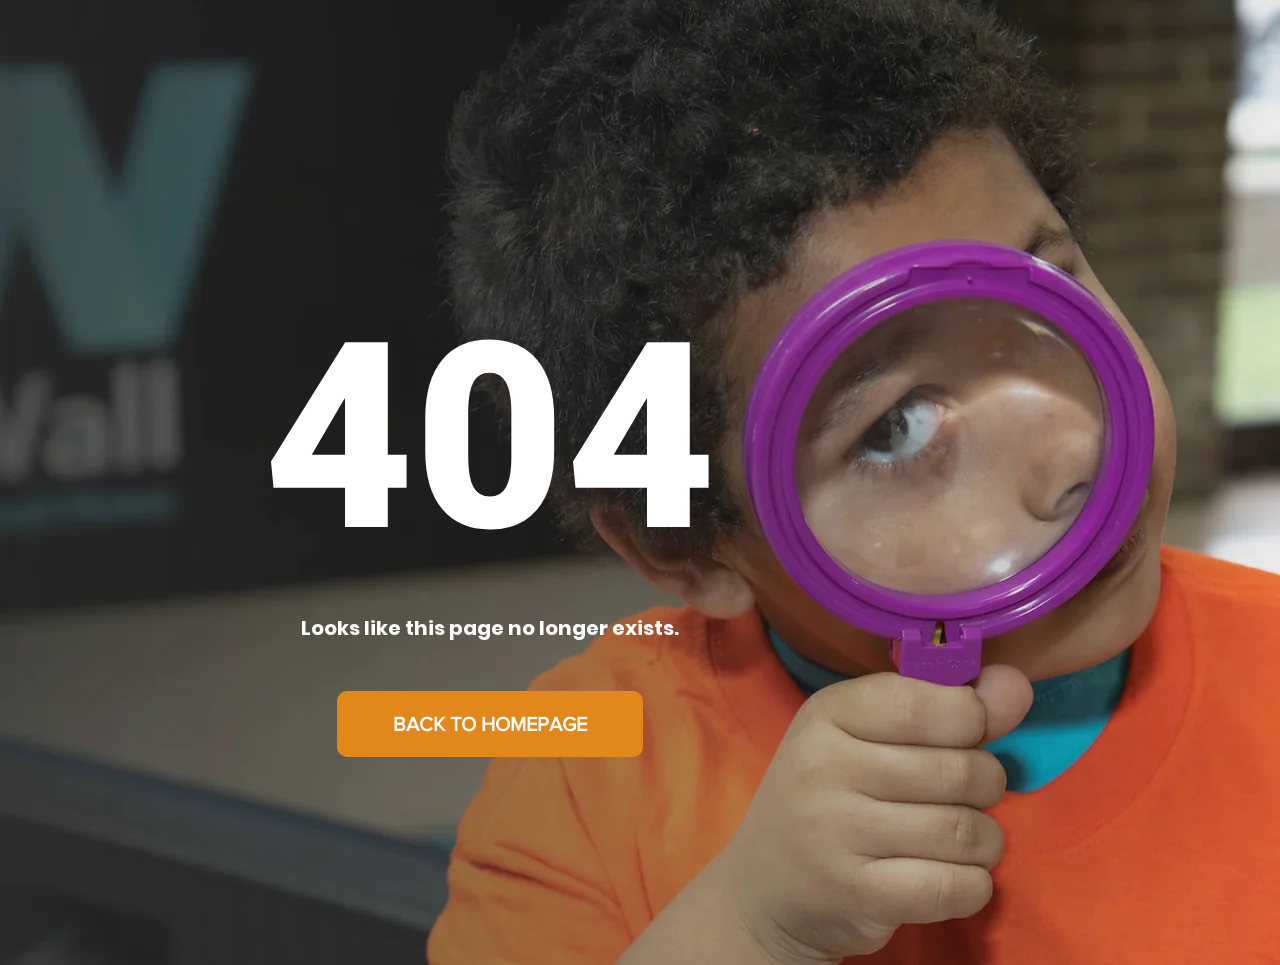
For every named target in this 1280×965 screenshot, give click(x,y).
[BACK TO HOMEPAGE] (490, 724)
